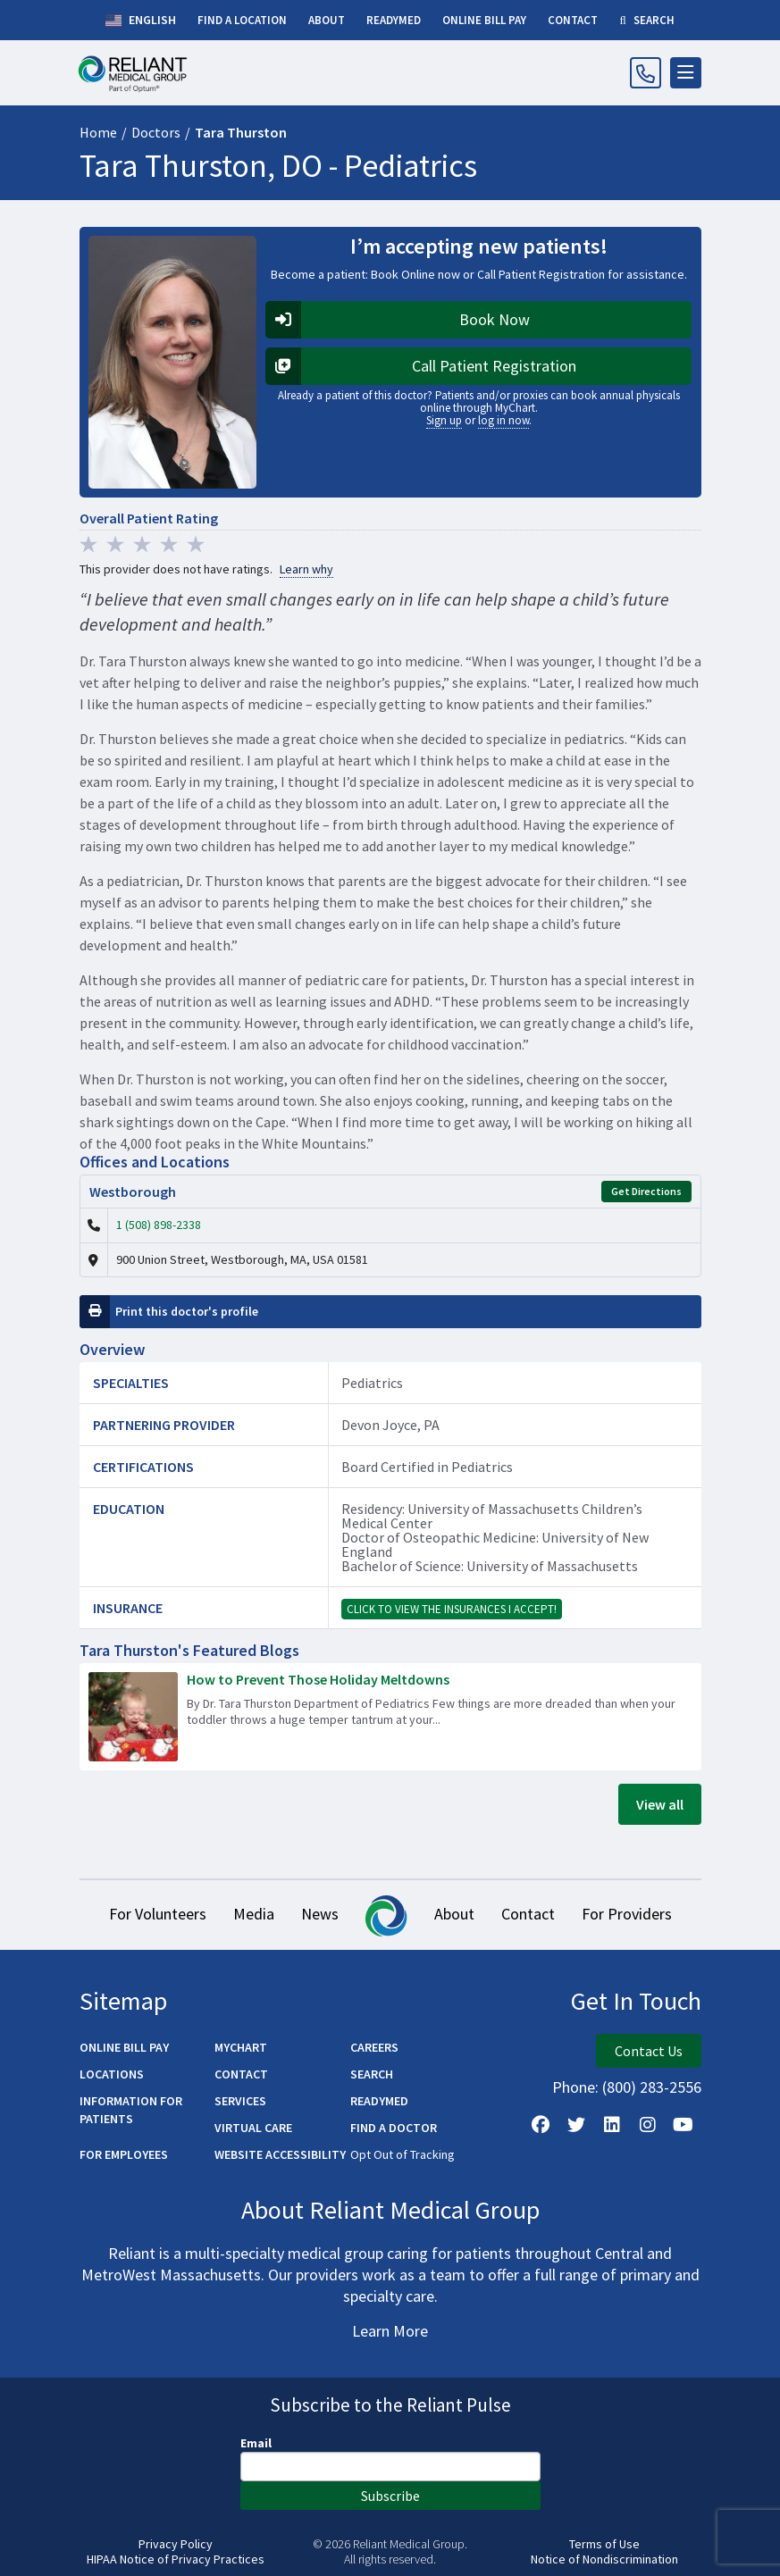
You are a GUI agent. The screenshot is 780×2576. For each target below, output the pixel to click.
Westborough (132, 1191)
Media (253, 1913)
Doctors (155, 132)
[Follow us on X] (576, 2125)
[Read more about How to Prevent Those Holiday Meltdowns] (390, 1716)
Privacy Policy (175, 2544)
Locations (112, 2074)
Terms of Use (604, 2544)
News (320, 1913)
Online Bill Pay (124, 2047)
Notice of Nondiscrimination (604, 2559)
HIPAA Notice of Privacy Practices (175, 2559)
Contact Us (649, 2051)
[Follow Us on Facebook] (540, 2125)
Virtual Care (253, 2128)
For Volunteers (157, 1913)
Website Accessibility (280, 2154)
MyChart (240, 2047)
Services (240, 2101)
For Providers (627, 1913)
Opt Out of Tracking (402, 2154)
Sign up (444, 420)
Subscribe (390, 2496)
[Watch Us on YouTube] (683, 2125)
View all (660, 1804)
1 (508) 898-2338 (158, 1225)
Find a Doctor (393, 2128)
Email (256, 2443)
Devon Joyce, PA (390, 1425)
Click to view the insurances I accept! (452, 1609)
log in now (503, 420)
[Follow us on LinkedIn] (612, 2125)
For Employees (124, 2154)
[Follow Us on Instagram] (648, 2125)
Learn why (306, 569)
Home (98, 132)
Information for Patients (131, 2110)
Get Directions (646, 1191)
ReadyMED (379, 2101)
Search (371, 2074)
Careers (374, 2047)
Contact (528, 1913)
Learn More (390, 2331)
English (140, 20)
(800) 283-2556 (651, 2087)
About (454, 1913)
